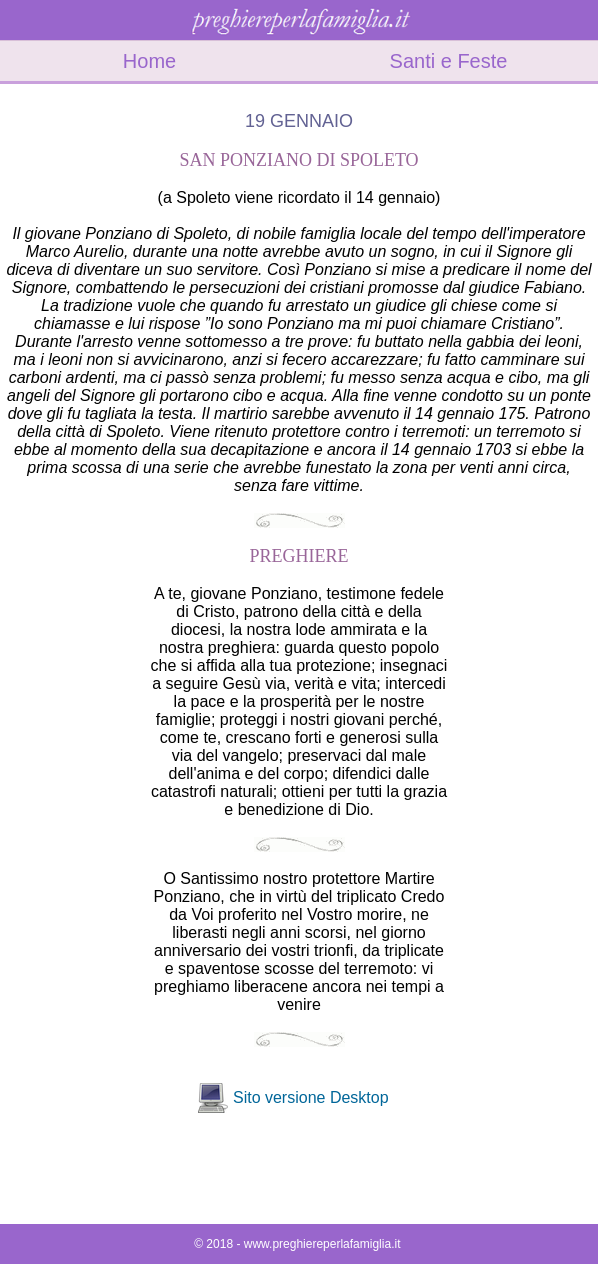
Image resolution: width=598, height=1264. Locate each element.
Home (149, 61)
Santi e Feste (449, 61)
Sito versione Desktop (311, 1097)
